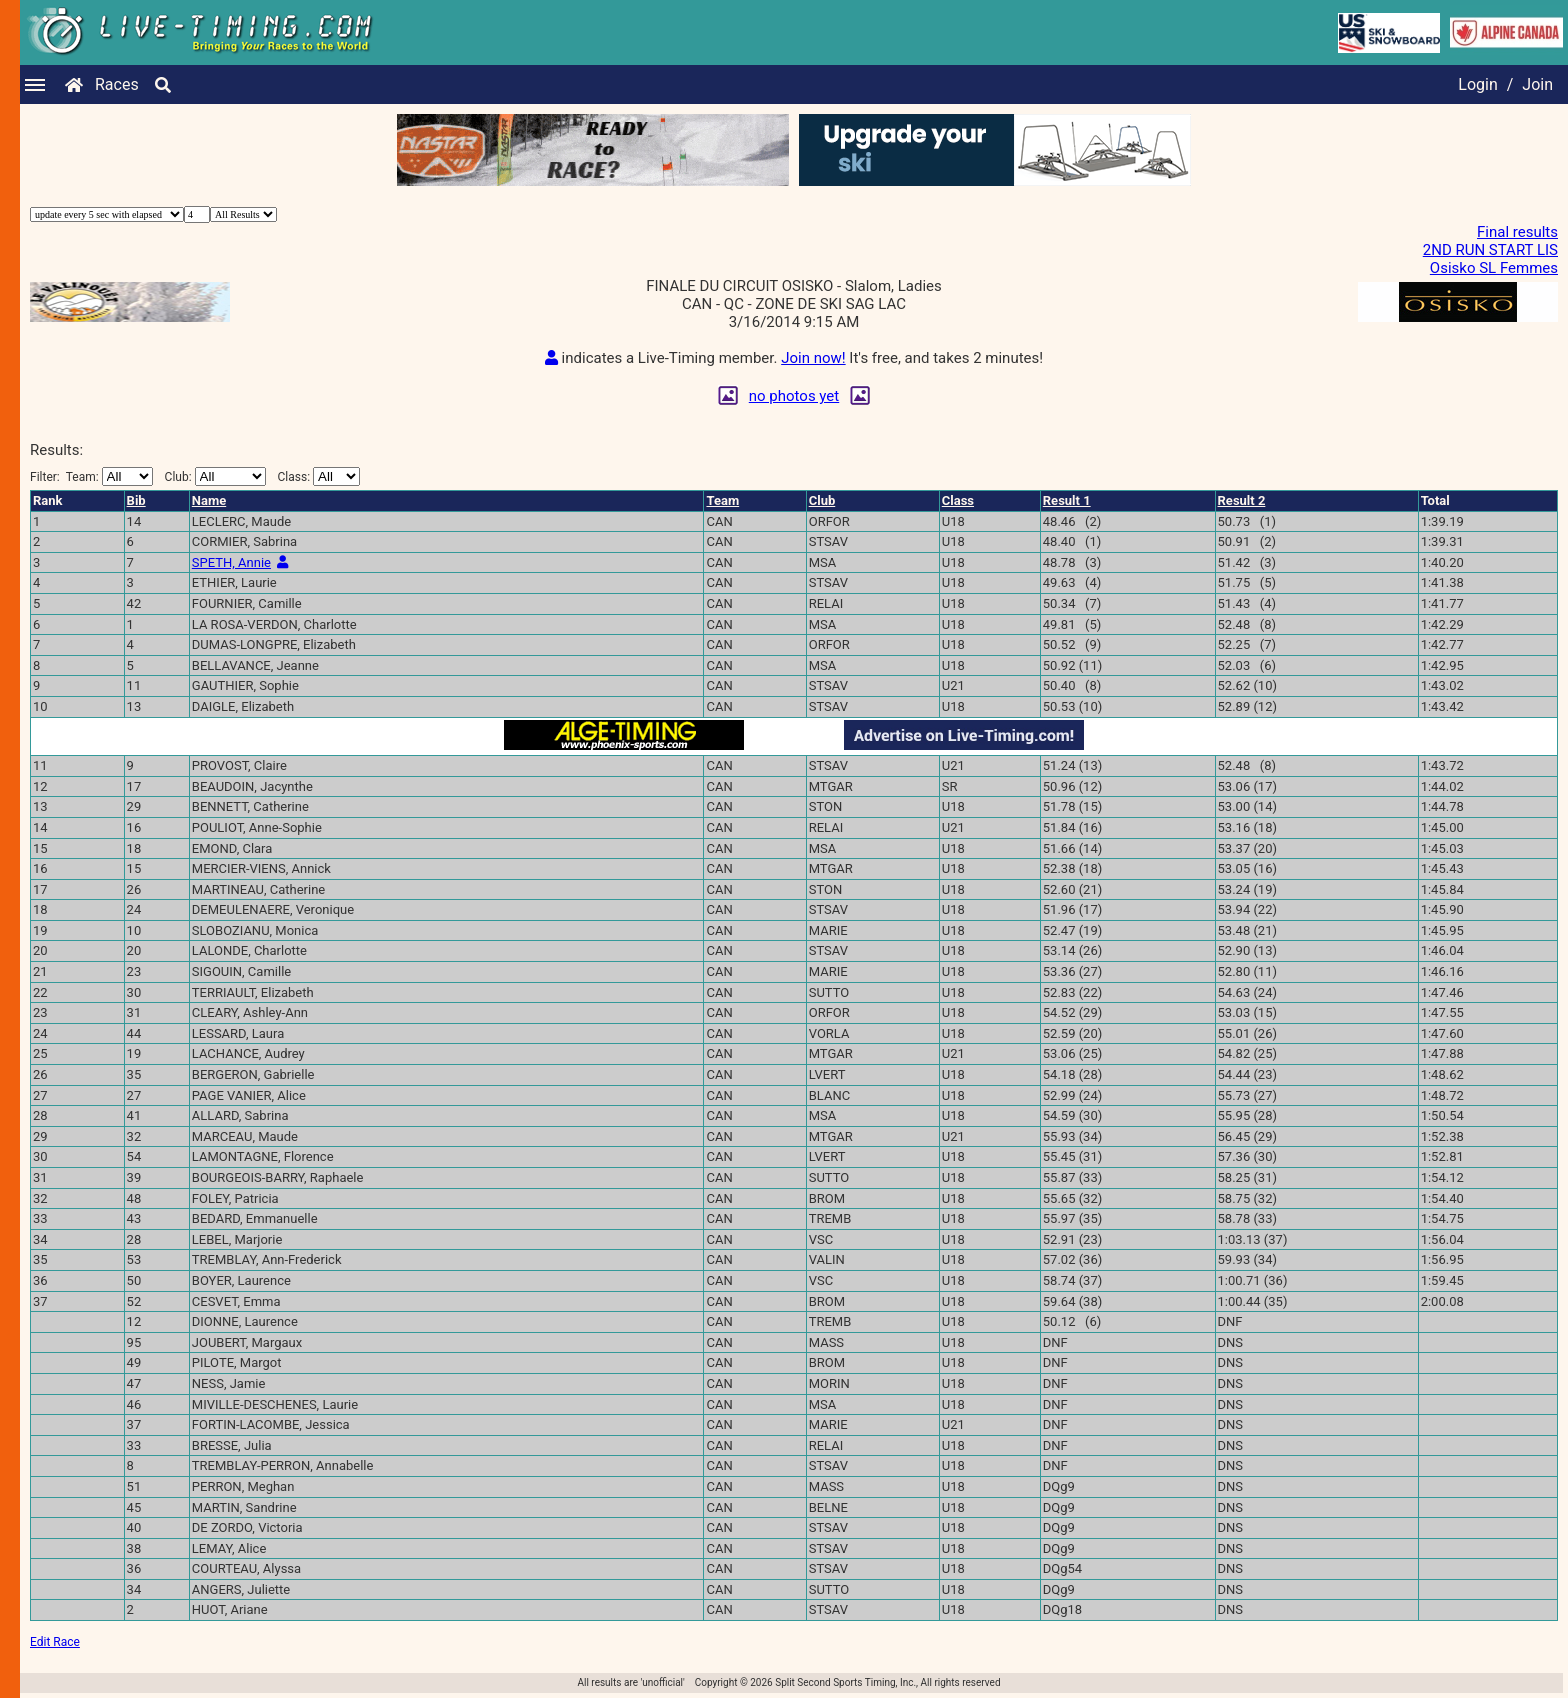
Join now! (813, 358)
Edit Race (55, 1642)
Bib (136, 500)
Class (958, 500)
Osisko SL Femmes (1494, 268)
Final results (1517, 232)
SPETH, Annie (231, 562)
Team (722, 500)
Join (1537, 84)
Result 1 (1067, 500)
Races (117, 84)
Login (1477, 84)
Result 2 (1242, 500)
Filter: (91, 476)
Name (209, 500)
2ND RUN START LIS (1490, 250)
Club (822, 500)
